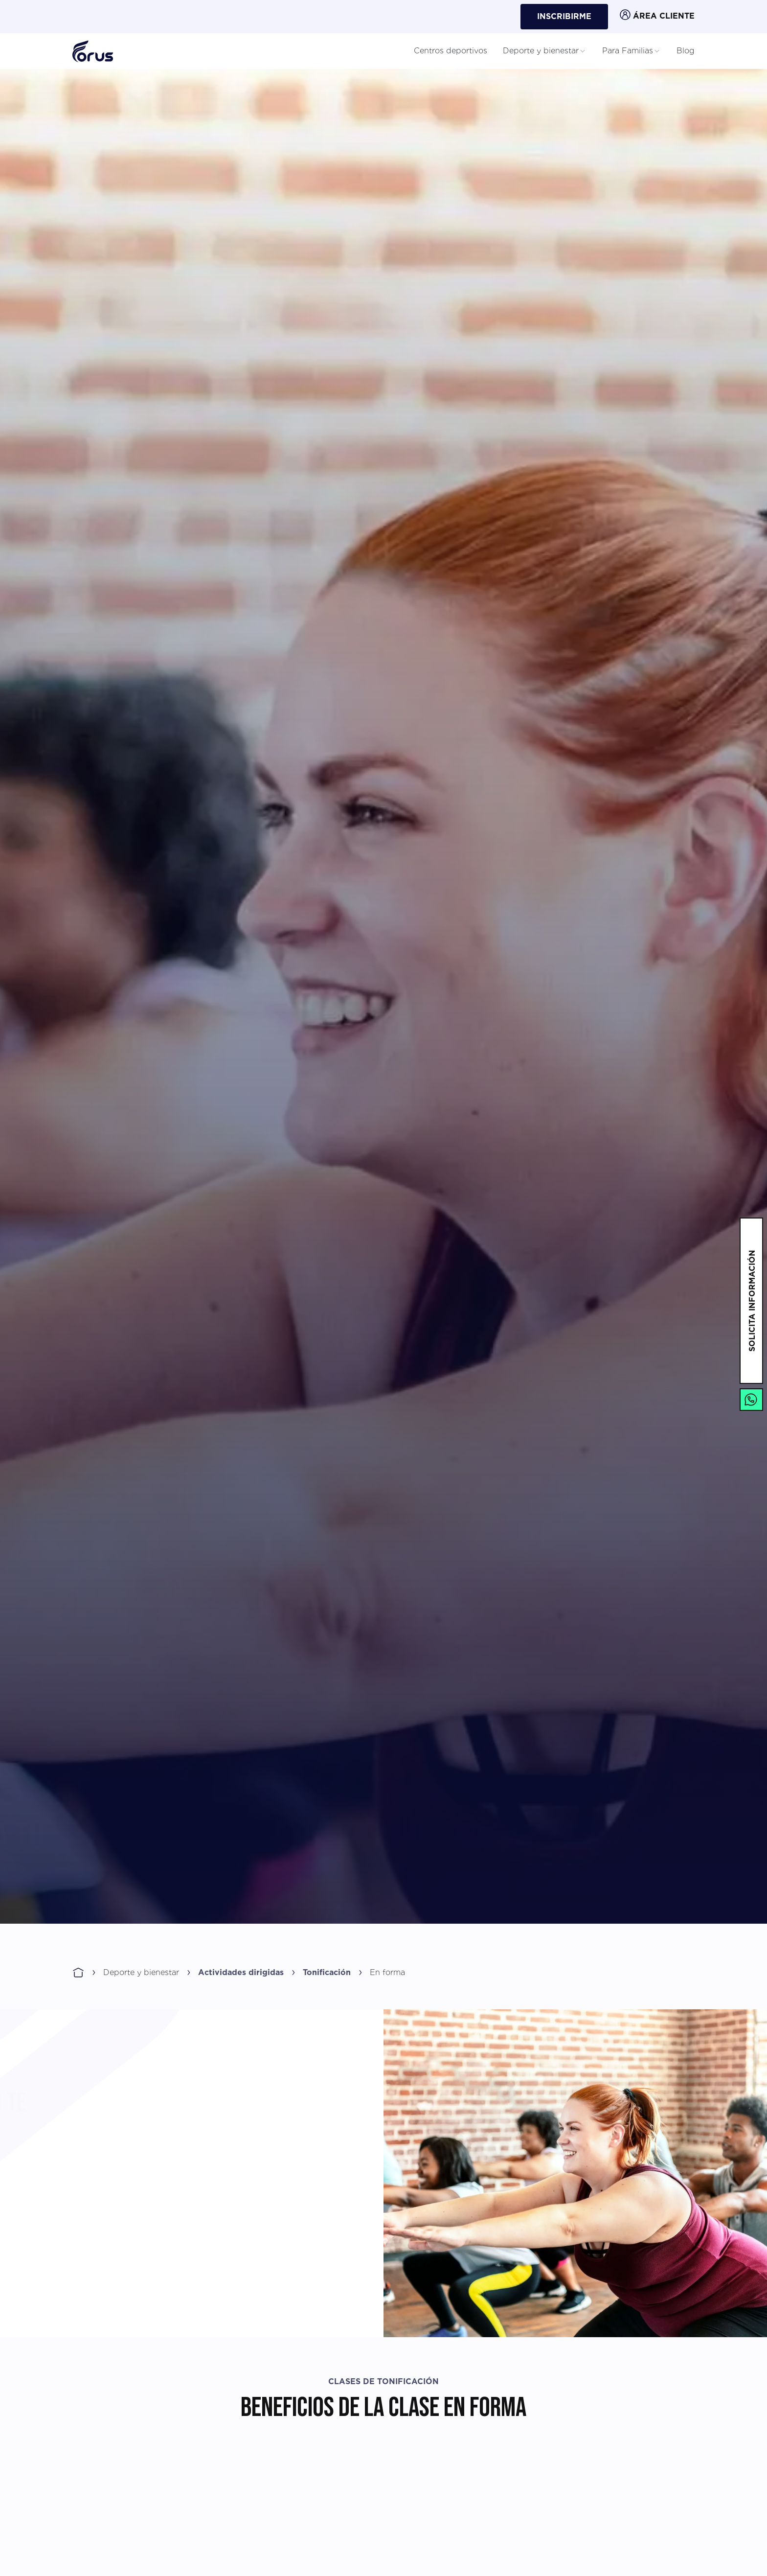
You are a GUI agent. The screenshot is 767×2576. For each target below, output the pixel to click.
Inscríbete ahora (636, 1883)
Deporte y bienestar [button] (545, 51)
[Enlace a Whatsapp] (751, 1399)
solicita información (752, 1301)
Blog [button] (686, 50)
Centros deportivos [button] (450, 50)
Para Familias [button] (631, 51)
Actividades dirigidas (241, 1973)
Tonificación (327, 1973)
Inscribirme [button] (564, 17)
